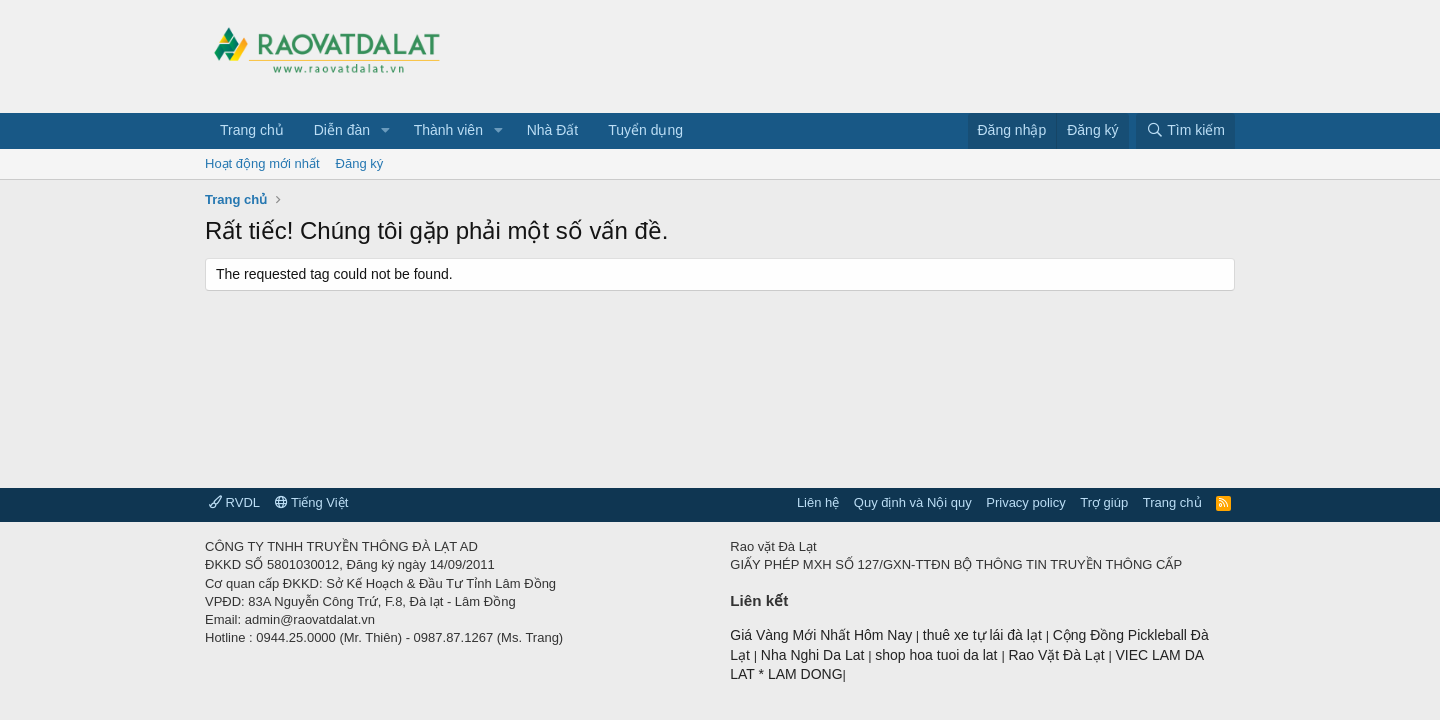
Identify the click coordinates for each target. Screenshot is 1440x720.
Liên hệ (818, 502)
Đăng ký (360, 163)
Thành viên (448, 130)
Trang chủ (252, 130)
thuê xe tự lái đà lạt (984, 635)
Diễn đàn (342, 130)
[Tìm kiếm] (1185, 131)
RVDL (234, 502)
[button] (385, 131)
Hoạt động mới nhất (262, 163)
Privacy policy (1025, 502)
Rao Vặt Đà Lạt (1058, 655)
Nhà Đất (553, 130)
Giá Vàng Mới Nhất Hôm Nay (821, 635)
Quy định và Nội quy (913, 502)
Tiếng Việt (312, 502)
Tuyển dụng (645, 130)
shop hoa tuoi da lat (938, 655)
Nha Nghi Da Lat (814, 655)
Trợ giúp (1104, 502)
